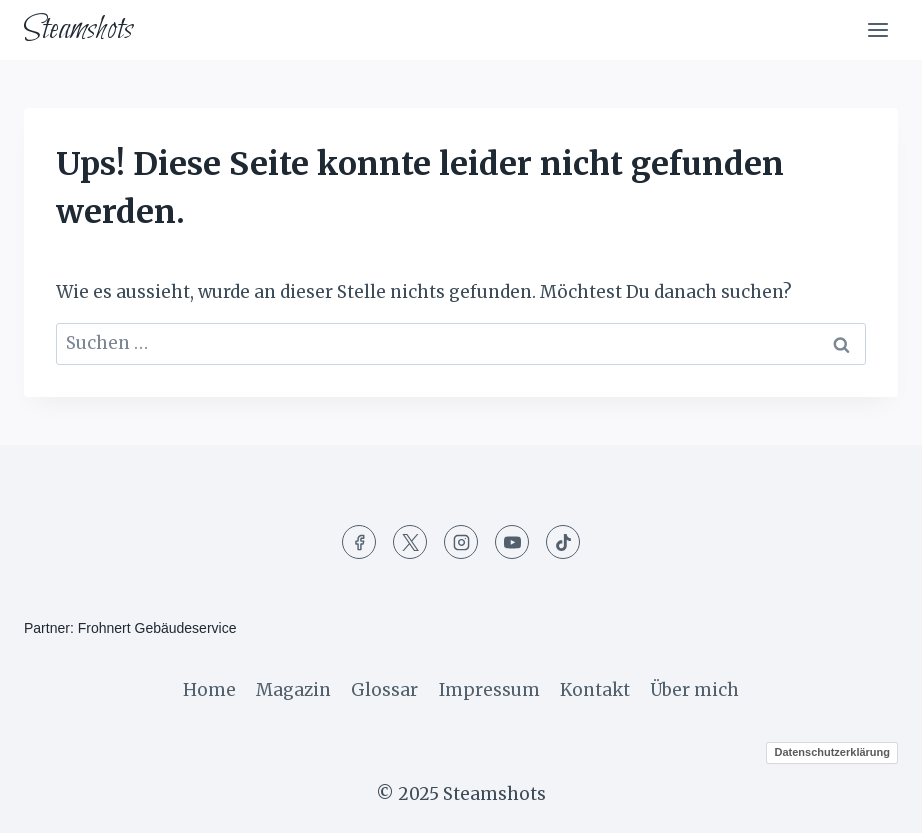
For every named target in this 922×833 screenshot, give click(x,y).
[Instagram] (461, 542)
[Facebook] (359, 542)
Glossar (384, 690)
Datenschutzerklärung (832, 752)
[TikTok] (563, 542)
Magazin (293, 690)
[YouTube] (512, 542)
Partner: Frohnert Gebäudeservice (130, 628)
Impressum (489, 690)
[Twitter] (410, 542)
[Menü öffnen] (877, 29)
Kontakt (595, 690)
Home (209, 690)
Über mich (694, 690)
